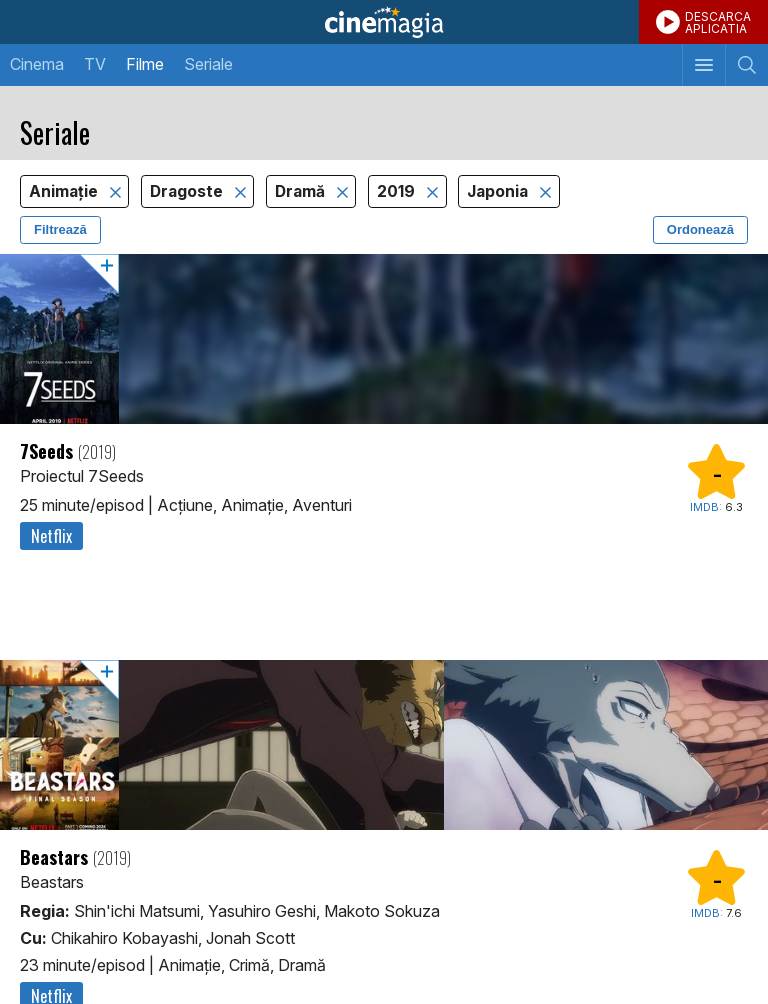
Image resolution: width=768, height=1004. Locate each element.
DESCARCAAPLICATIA (718, 22)
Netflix (51, 536)
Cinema (37, 64)
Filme (145, 64)
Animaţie (65, 191)
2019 (398, 191)
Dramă (302, 191)
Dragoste (188, 191)
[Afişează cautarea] (746, 65)
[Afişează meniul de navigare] (703, 65)
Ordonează (700, 229)
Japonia (499, 191)
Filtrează (60, 229)
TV (95, 64)
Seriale (208, 64)
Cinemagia (384, 22)
